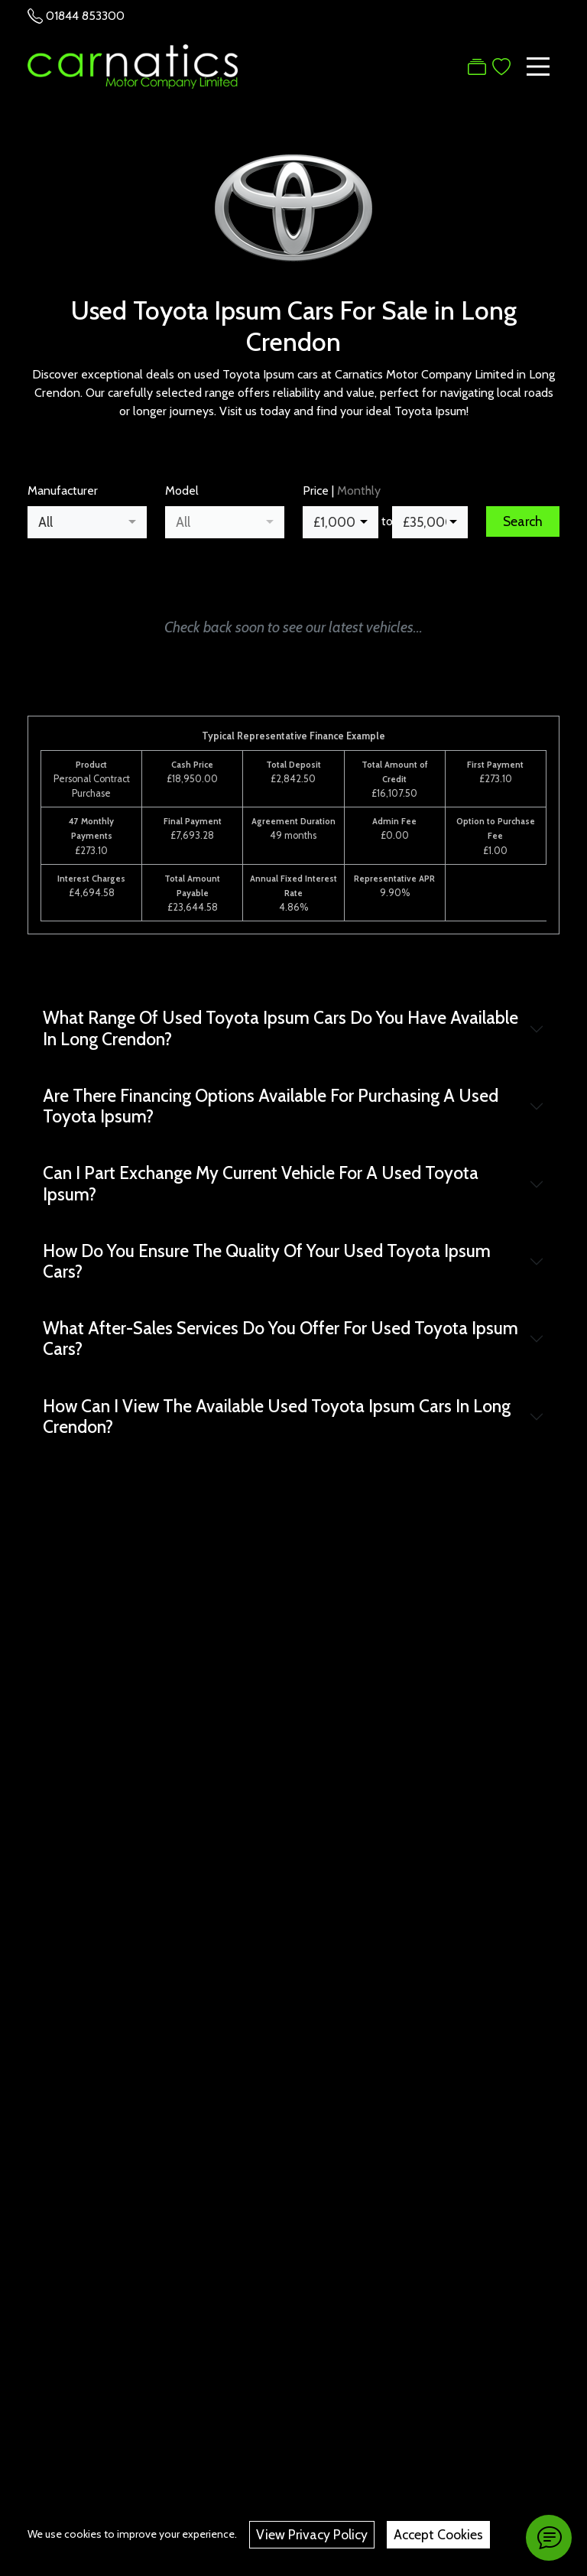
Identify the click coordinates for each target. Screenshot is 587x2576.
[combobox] (87, 522)
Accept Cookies (438, 2534)
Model (182, 490)
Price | (342, 490)
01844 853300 (85, 15)
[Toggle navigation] (538, 66)
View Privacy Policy (312, 2534)
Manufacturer (63, 490)
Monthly (359, 490)
